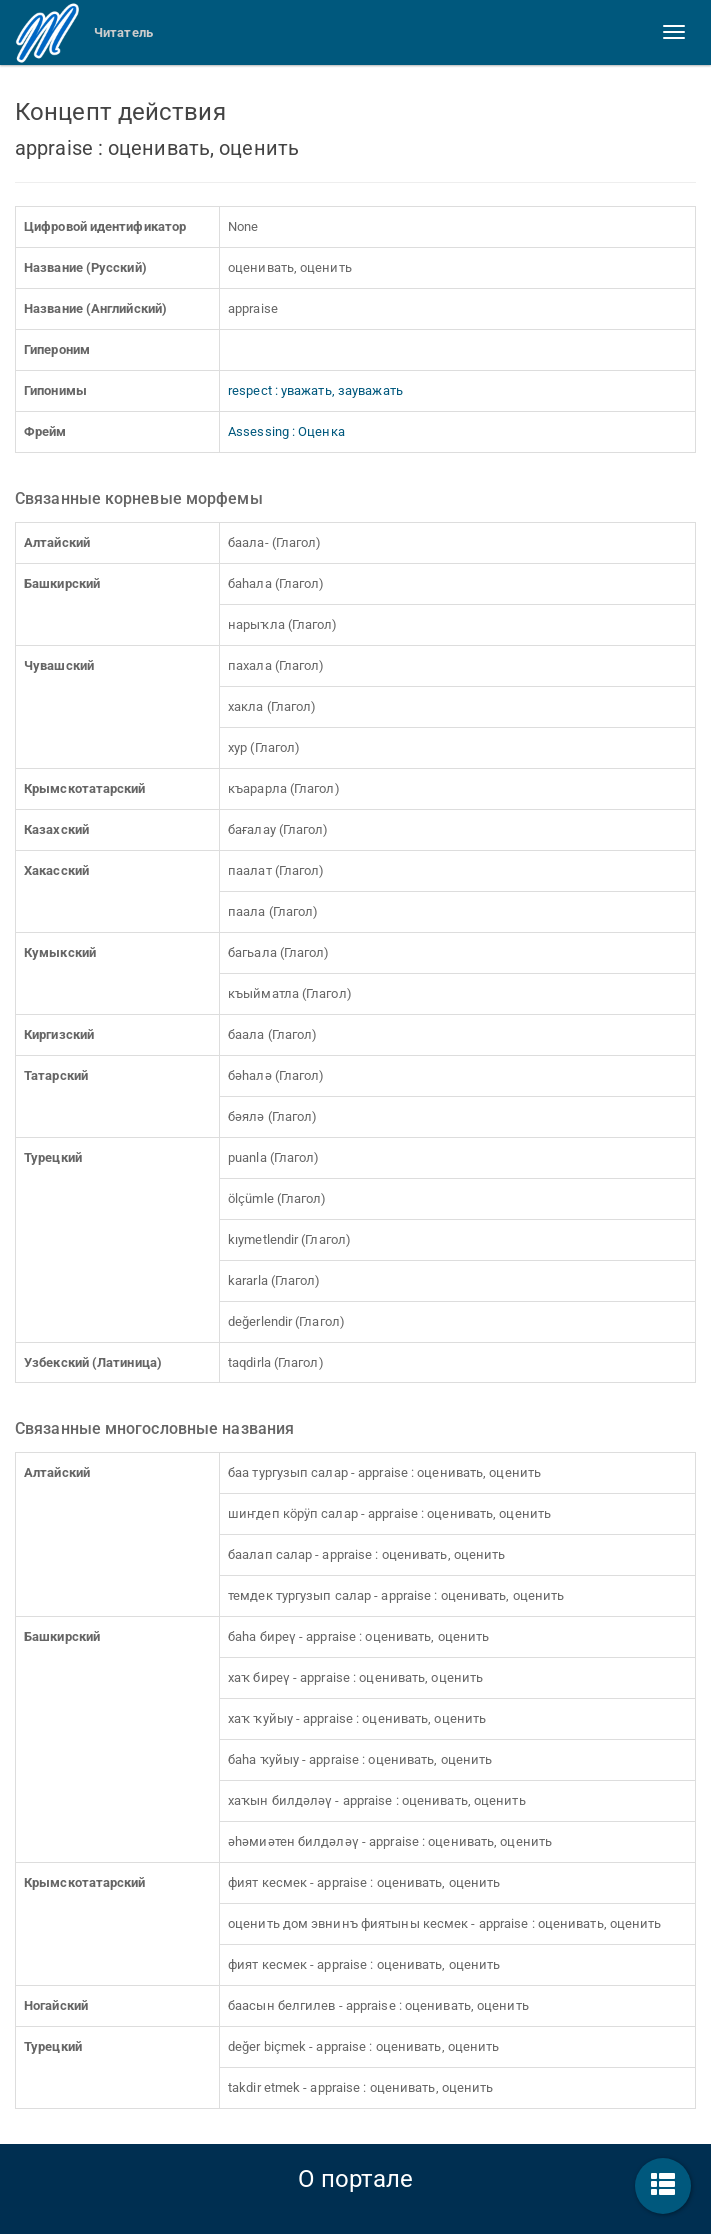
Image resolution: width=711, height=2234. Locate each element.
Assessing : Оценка (286, 431)
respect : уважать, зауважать (315, 390)
